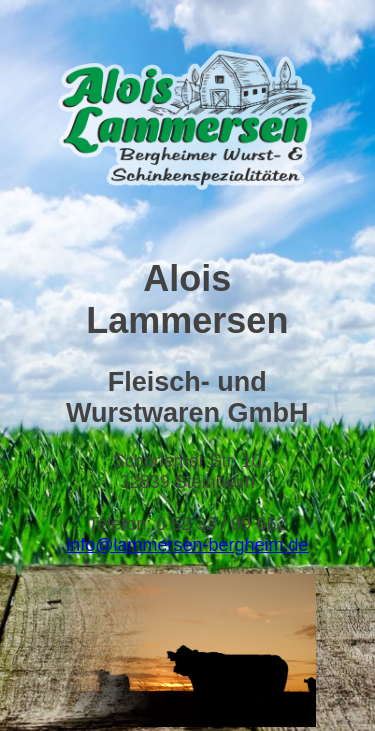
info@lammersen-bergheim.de (187, 545)
